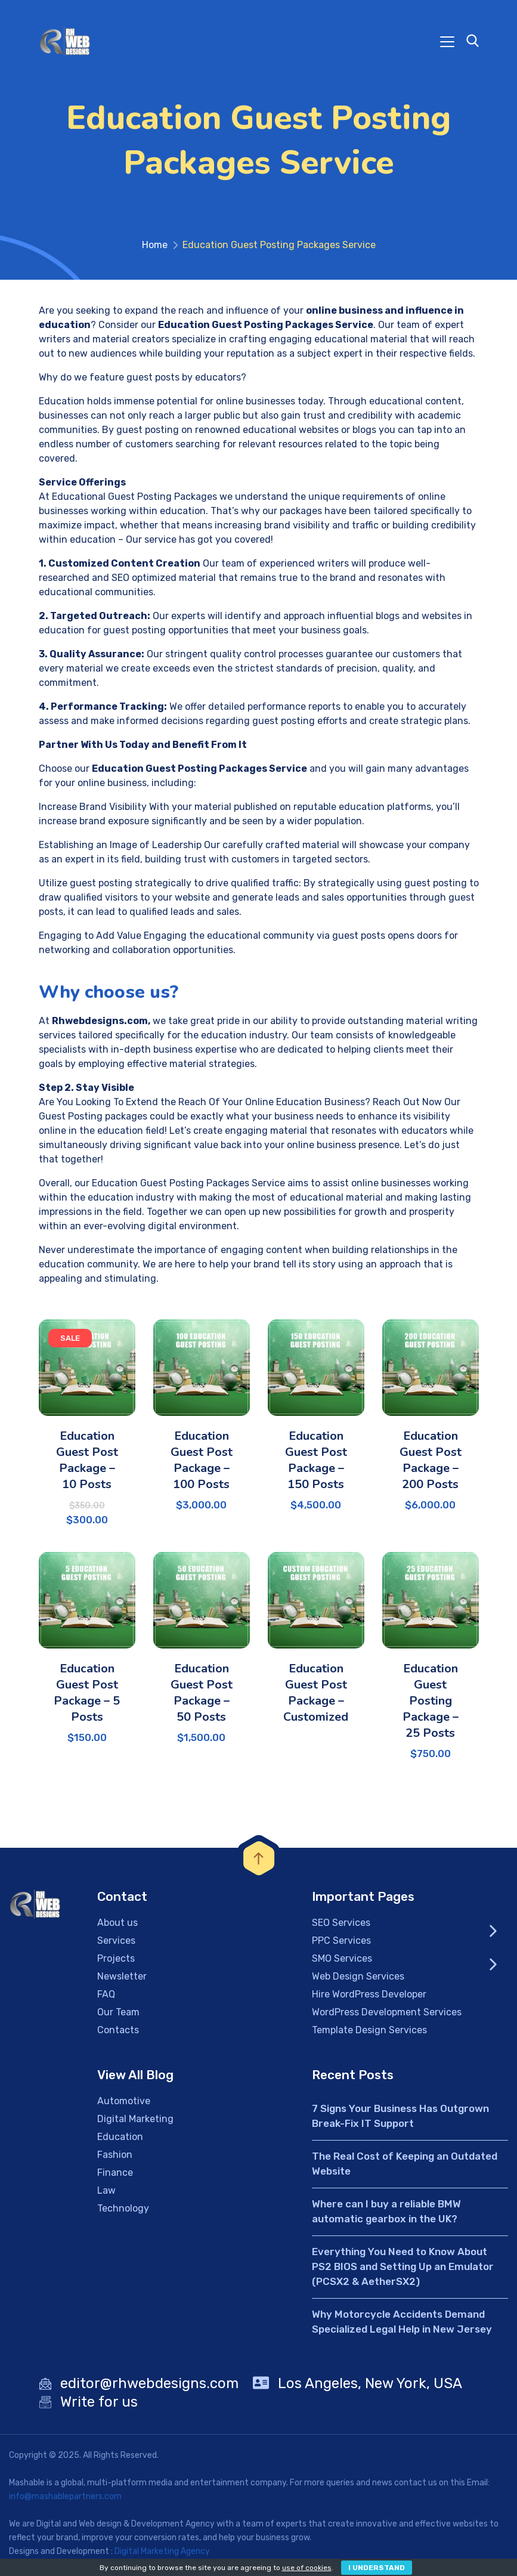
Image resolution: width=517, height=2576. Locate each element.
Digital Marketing (135, 2122)
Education (120, 2140)
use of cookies (307, 2567)
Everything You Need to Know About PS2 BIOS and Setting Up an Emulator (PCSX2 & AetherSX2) (403, 2270)
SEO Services (341, 1926)
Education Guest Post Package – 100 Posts (202, 1463)
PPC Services (341, 1944)
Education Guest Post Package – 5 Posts (87, 1696)
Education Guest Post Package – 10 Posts (87, 1463)
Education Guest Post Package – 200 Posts (431, 1463)
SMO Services (342, 1962)
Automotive (123, 2104)
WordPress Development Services (387, 2015)
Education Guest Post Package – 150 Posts (316, 1463)
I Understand (376, 2567)
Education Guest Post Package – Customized (315, 1696)
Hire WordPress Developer (369, 1997)
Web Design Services (358, 1980)
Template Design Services (369, 2033)
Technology (123, 2212)
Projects (116, 1962)
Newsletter (122, 1980)
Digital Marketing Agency (162, 2555)
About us (117, 1926)
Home (155, 248)
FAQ (106, 1997)
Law (106, 2194)
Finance (115, 2176)
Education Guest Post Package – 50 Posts (202, 1696)
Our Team (118, 2015)
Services (116, 1944)
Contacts (118, 2033)
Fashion (114, 2158)
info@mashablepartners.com (65, 2500)
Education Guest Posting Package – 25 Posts (431, 1704)
